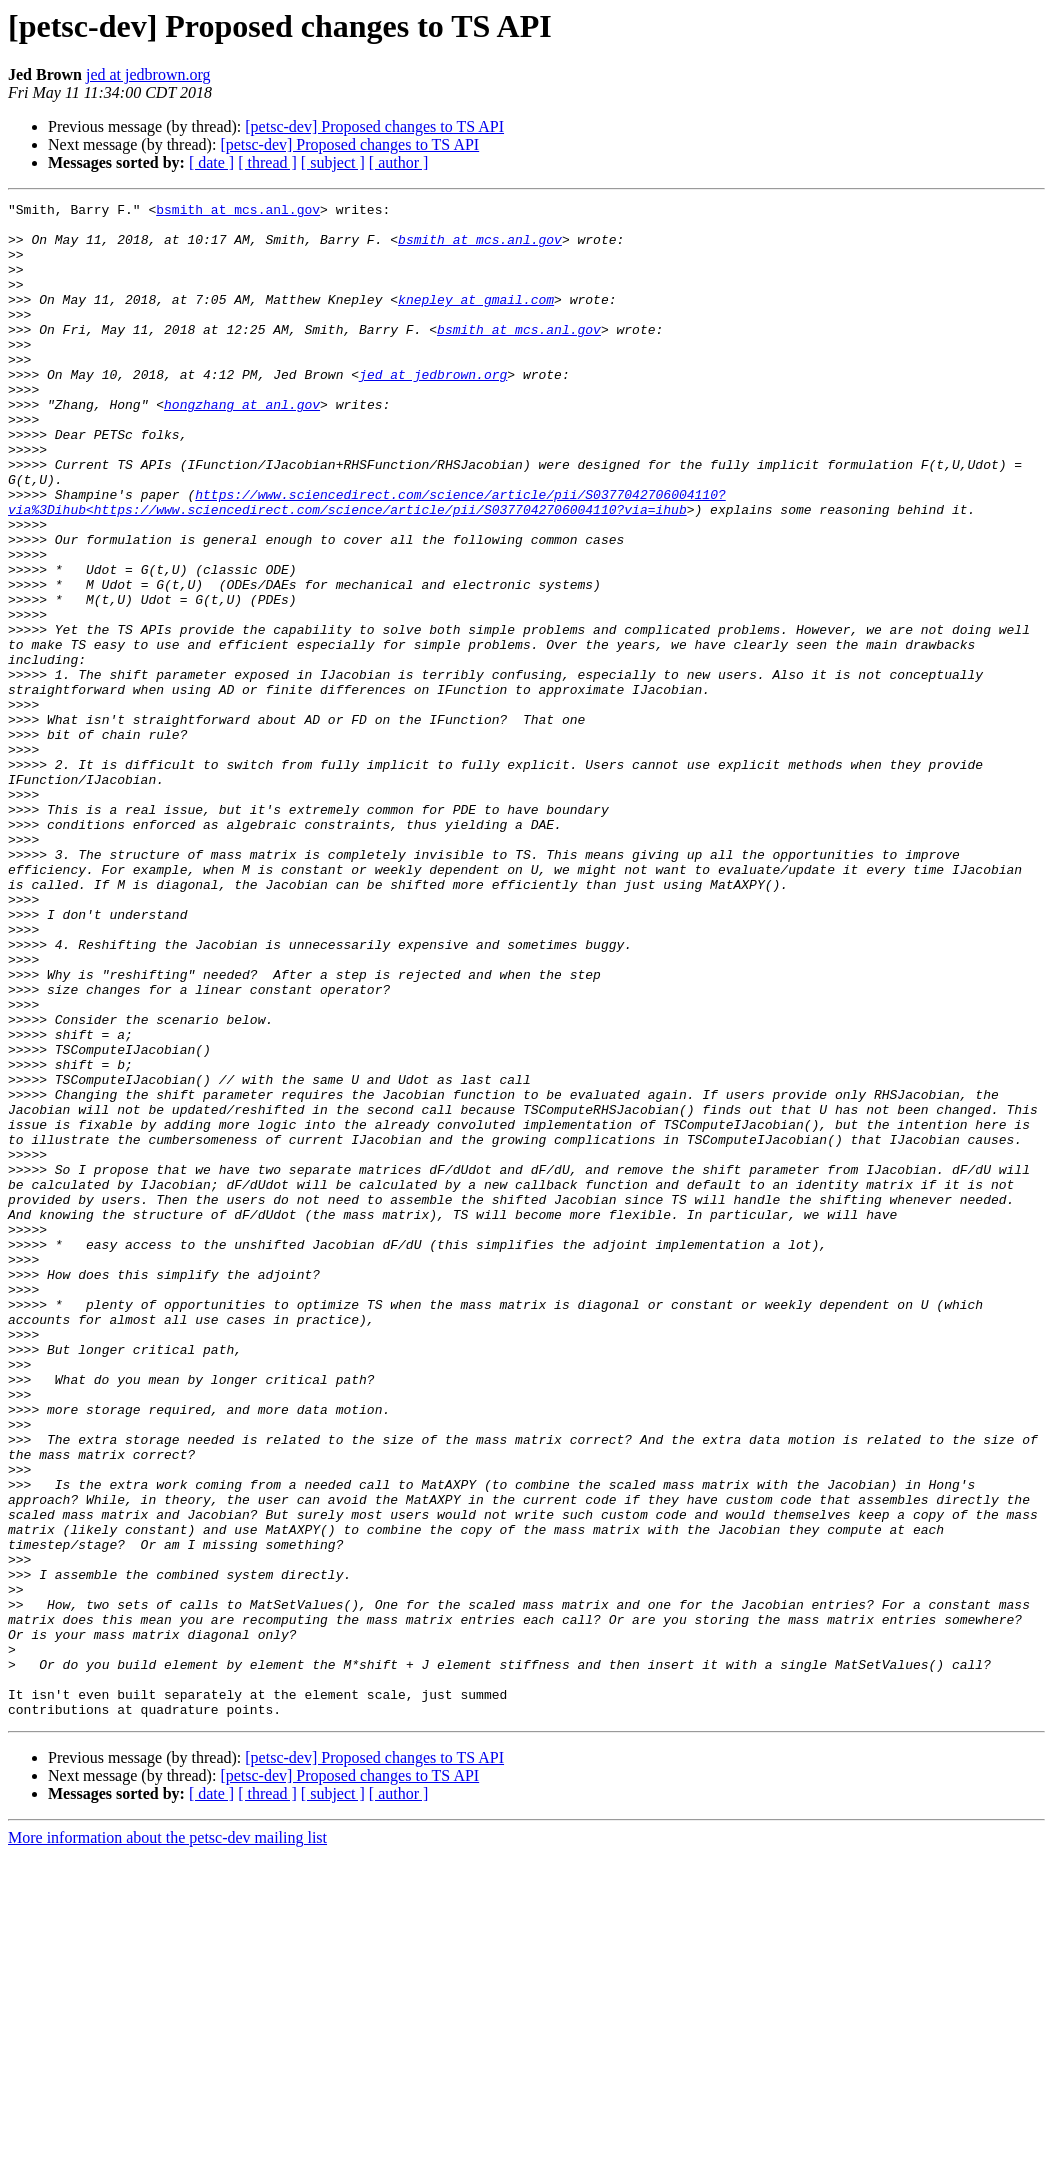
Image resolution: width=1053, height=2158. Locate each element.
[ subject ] (333, 162)
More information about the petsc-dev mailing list (167, 2140)
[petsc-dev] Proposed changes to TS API (374, 126)
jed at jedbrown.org (148, 74)
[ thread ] (267, 162)
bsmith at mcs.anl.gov (238, 212)
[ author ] (399, 162)
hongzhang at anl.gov (242, 446)
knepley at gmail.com (476, 320)
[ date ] (211, 162)
